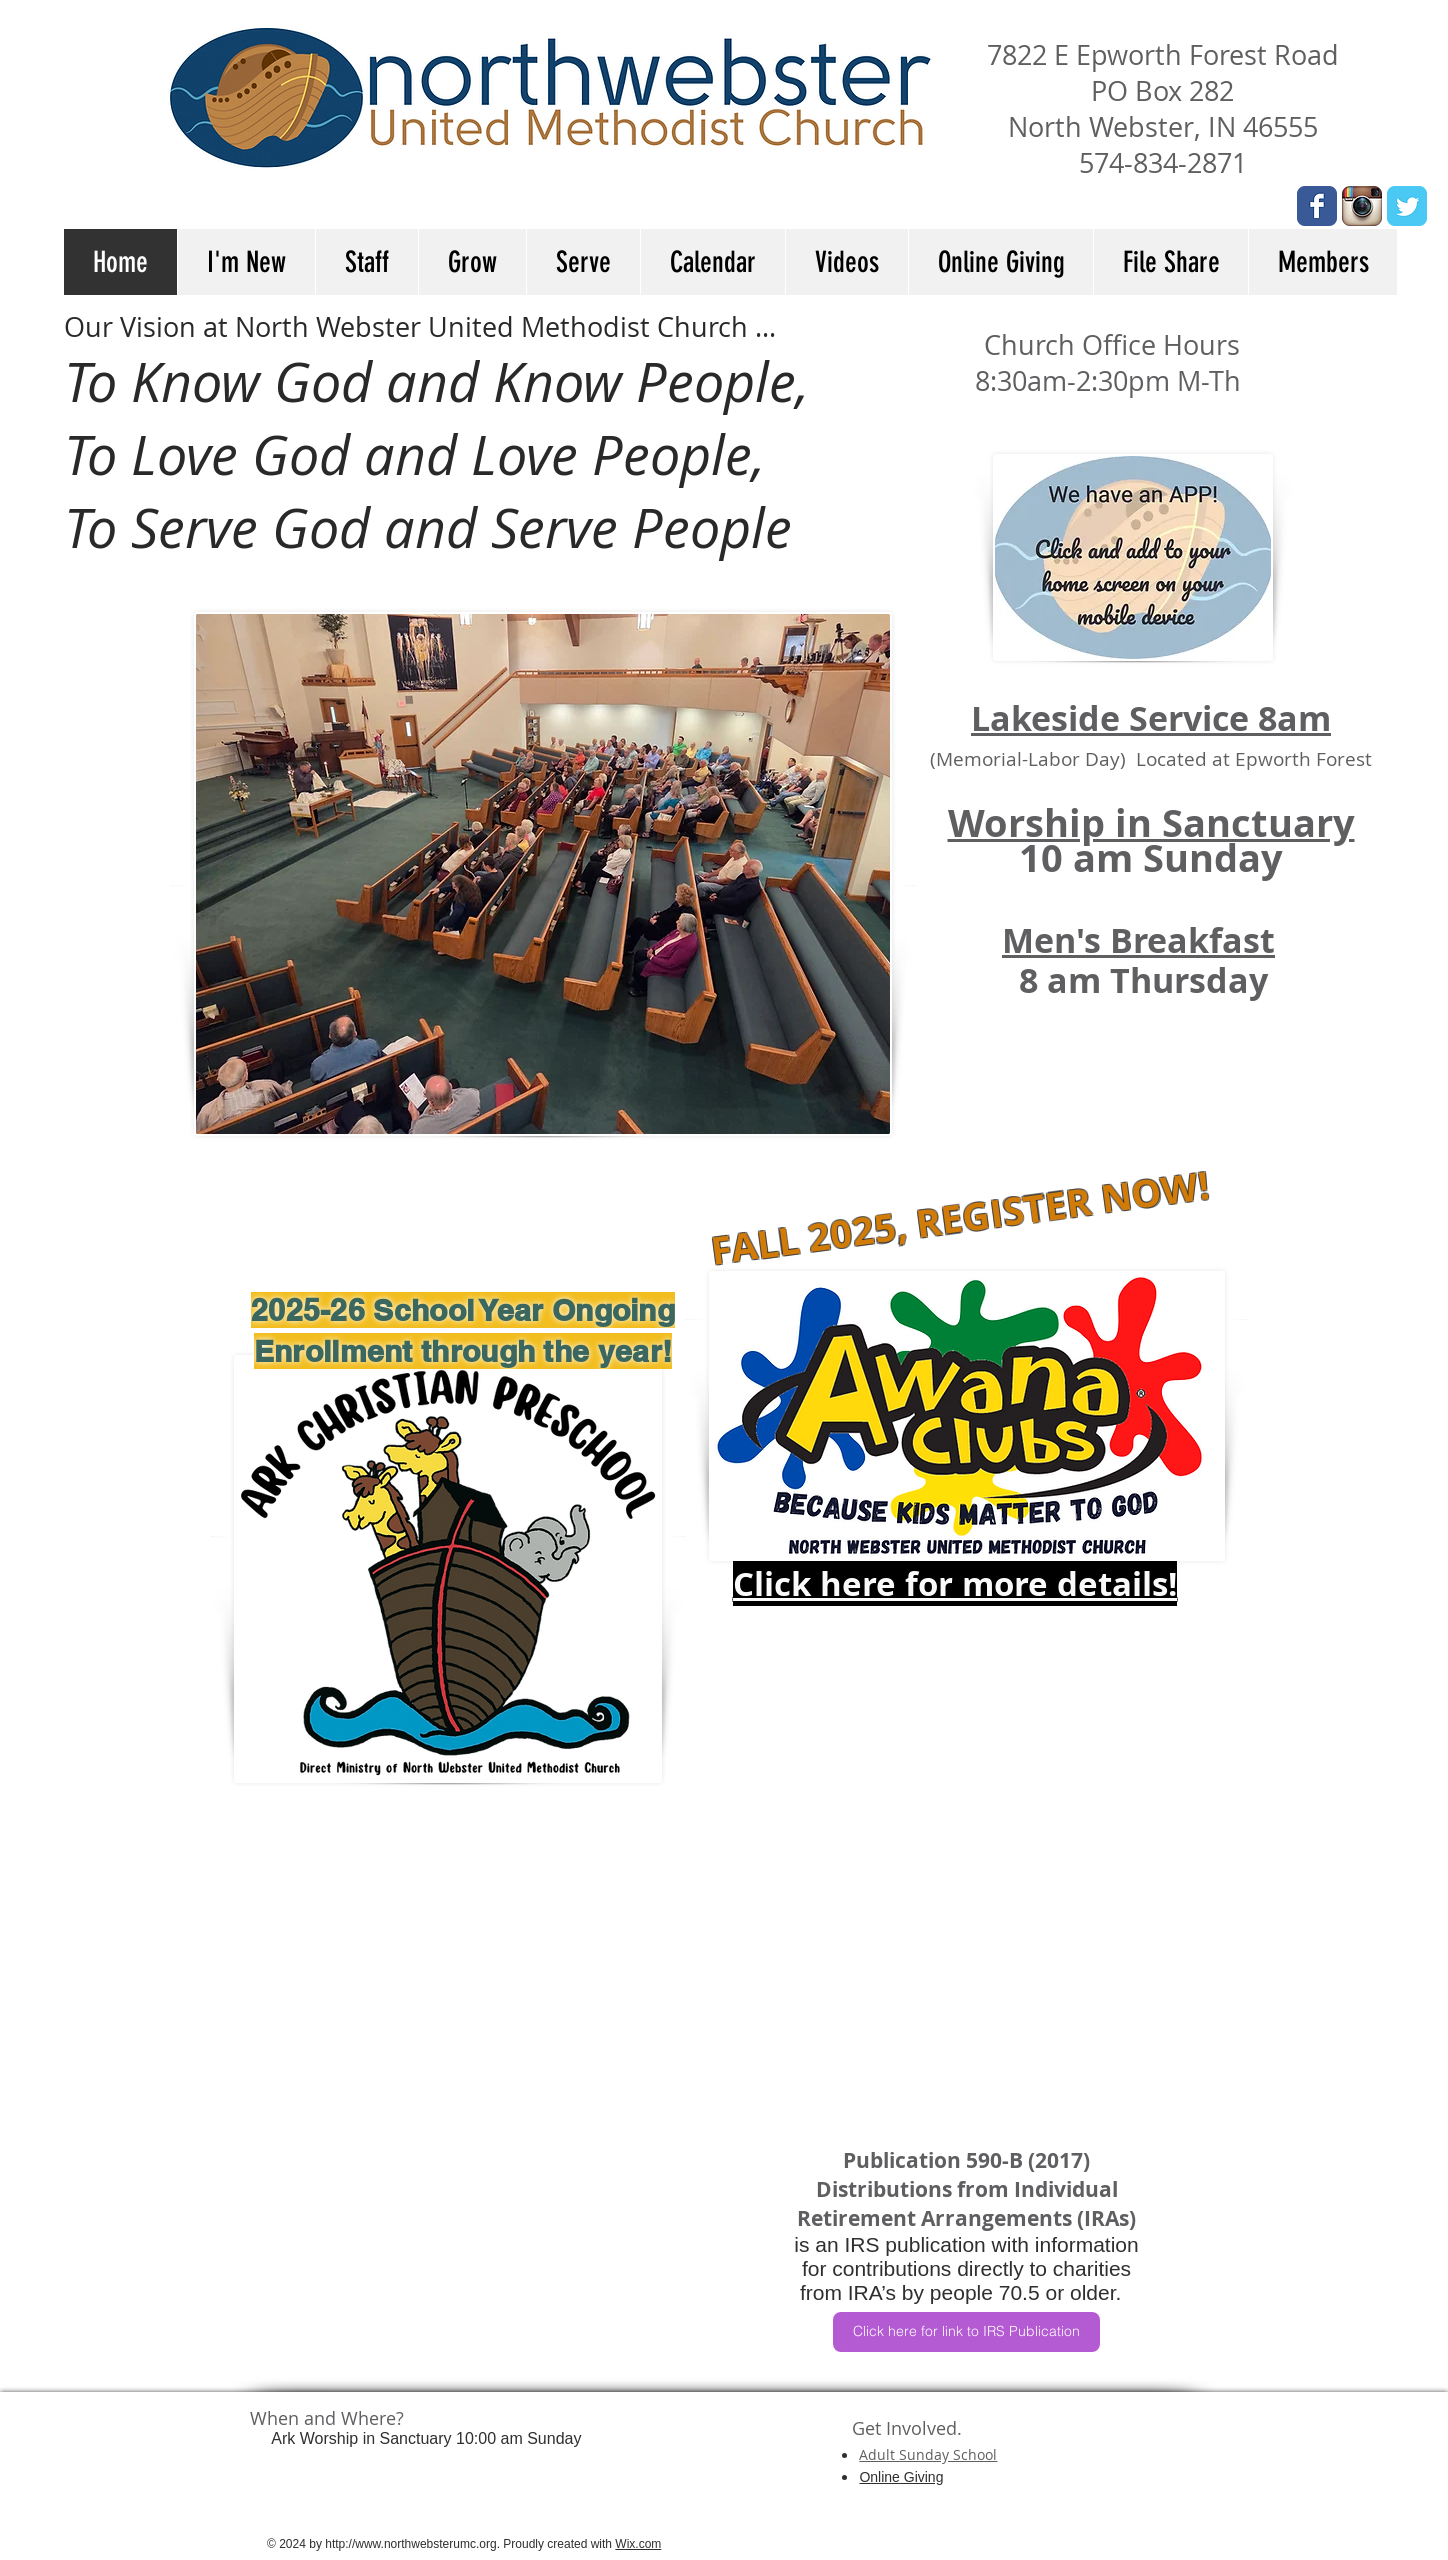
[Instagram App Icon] (1362, 206)
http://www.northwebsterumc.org (410, 2544)
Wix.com (638, 2544)
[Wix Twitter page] (1407, 206)
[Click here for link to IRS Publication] (966, 2332)
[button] (246, 262)
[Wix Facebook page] (1317, 206)
